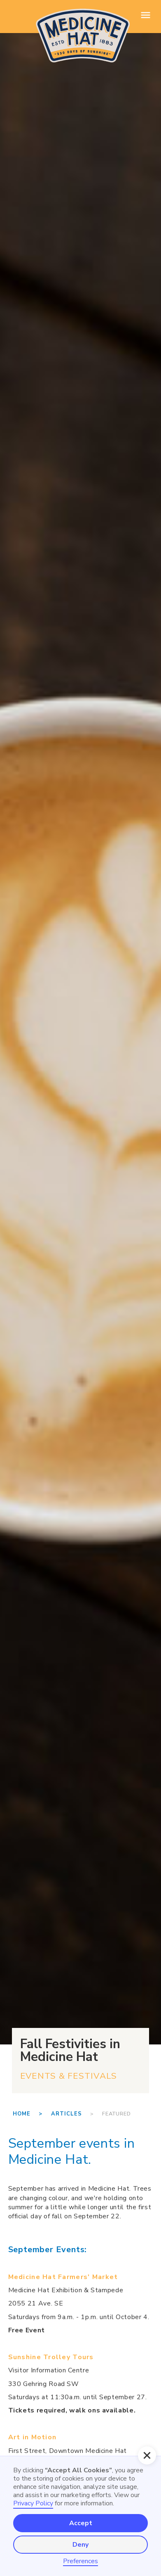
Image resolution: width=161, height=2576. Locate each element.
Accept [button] (80, 2523)
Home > (32, 2114)
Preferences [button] (80, 2561)
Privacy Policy (33, 2503)
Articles (66, 2114)
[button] (147, 2455)
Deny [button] (80, 2544)
